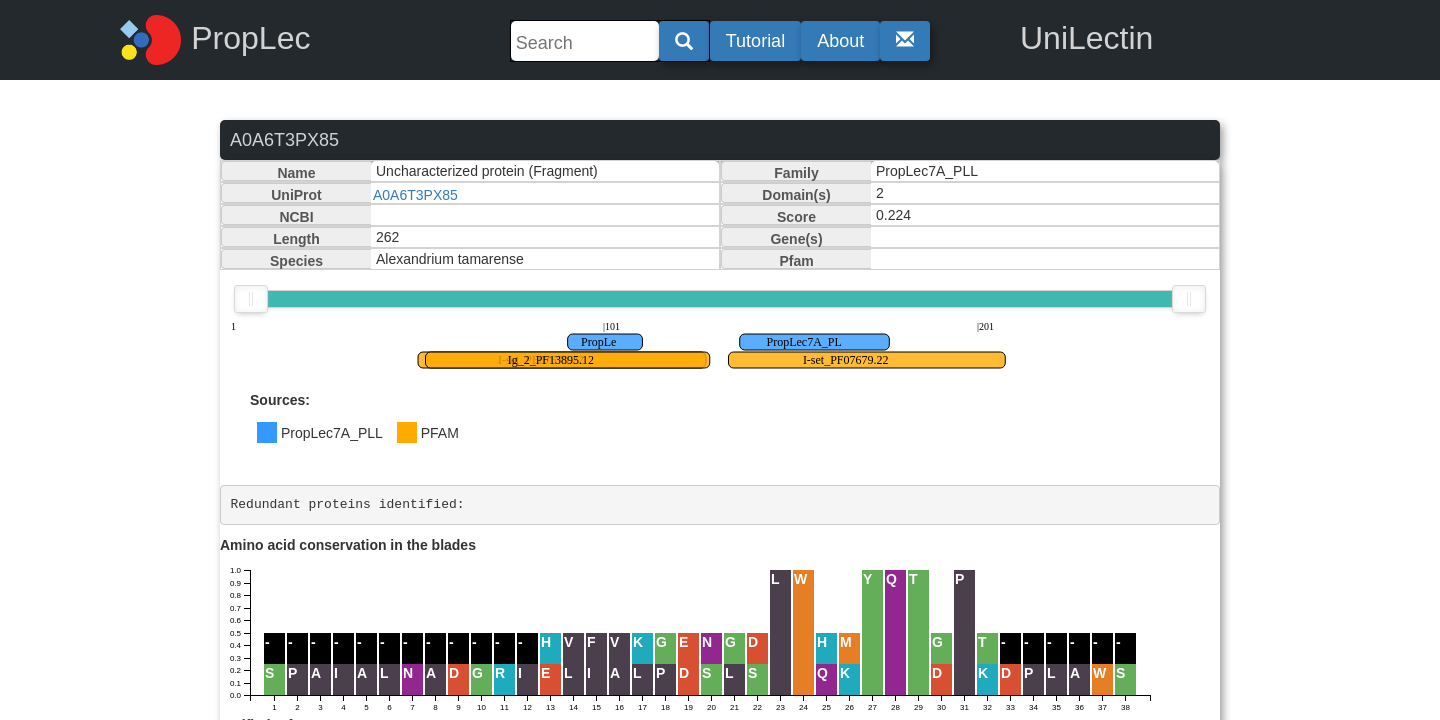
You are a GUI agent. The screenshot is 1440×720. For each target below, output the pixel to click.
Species (296, 261)
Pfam (796, 261)
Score (796, 217)
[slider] (251, 299)
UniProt (296, 195)
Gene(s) (796, 239)
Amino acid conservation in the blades (348, 545)
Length (296, 239)
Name (296, 173)
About (840, 41)
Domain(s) (796, 195)
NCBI (296, 217)
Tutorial (755, 41)
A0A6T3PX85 (415, 195)
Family (796, 173)
